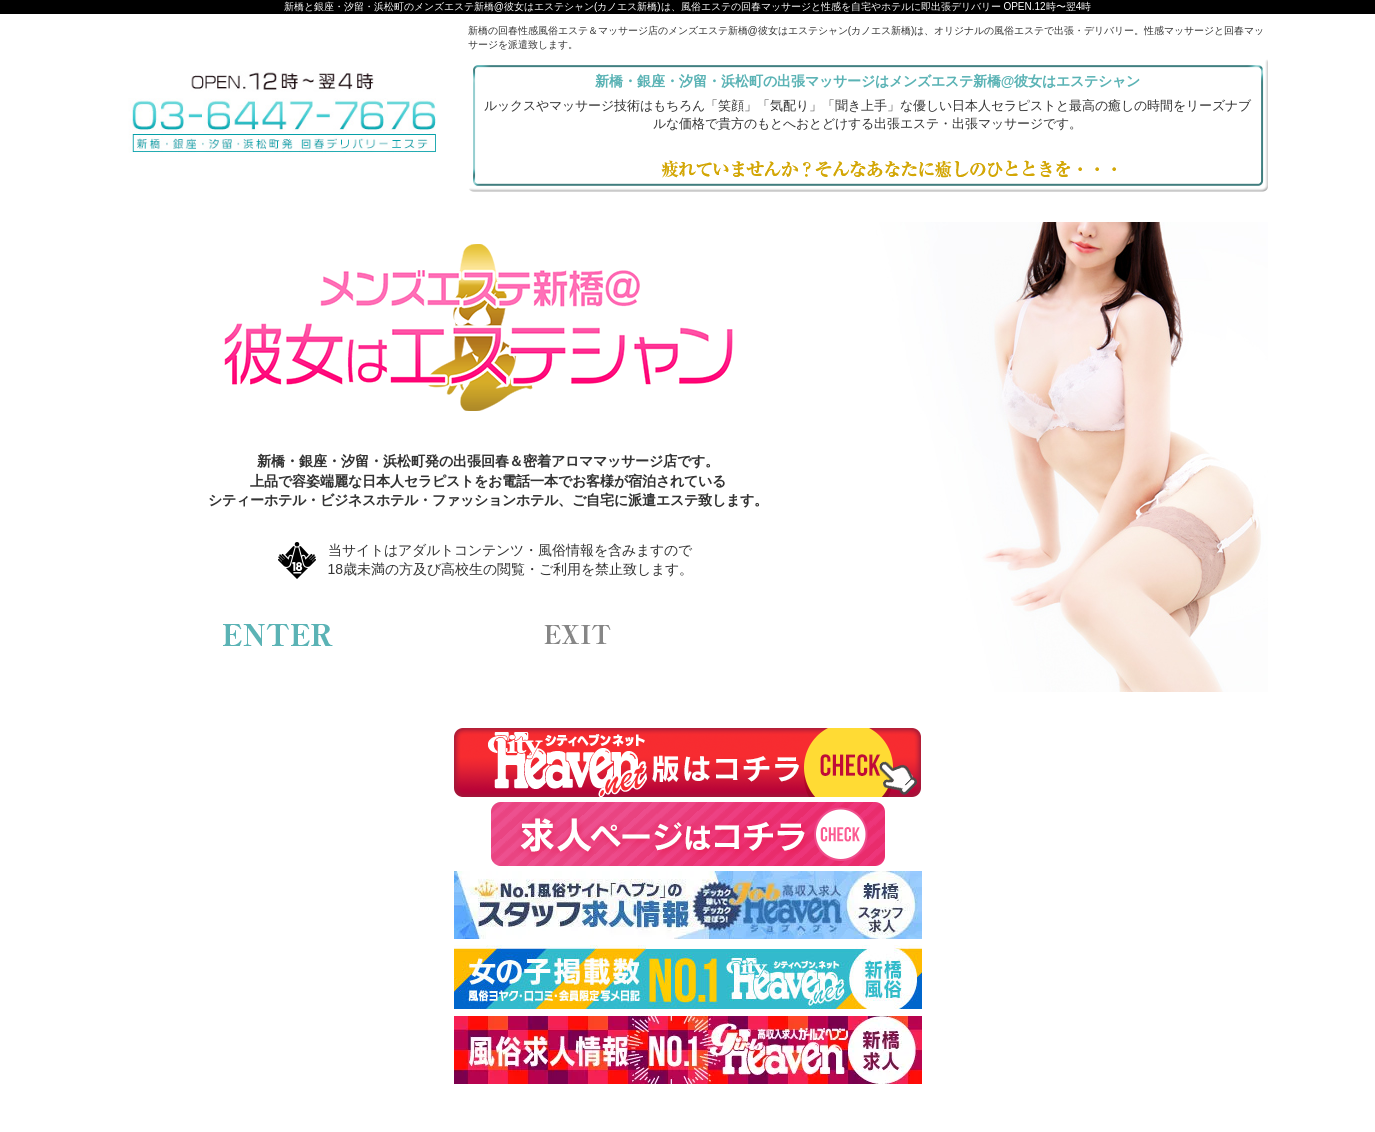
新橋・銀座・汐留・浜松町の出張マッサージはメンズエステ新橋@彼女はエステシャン (868, 81)
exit (578, 635)
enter (278, 635)
